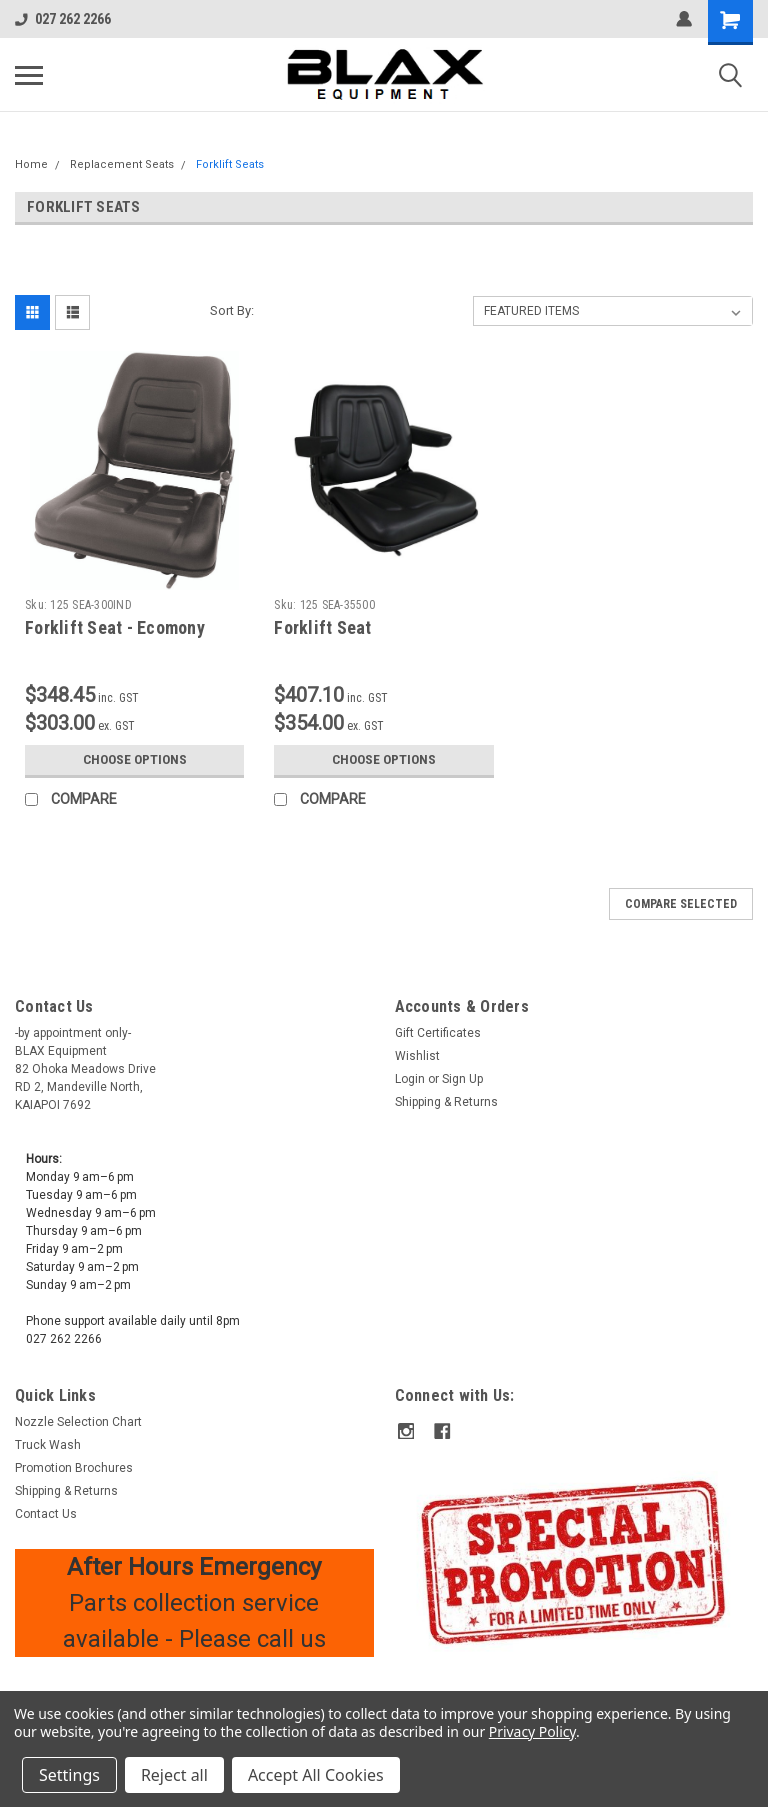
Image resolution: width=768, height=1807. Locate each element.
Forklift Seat (322, 627)
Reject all (174, 1775)
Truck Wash (48, 1445)
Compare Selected (681, 904)
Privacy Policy (532, 1731)
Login (410, 1079)
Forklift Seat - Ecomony (115, 627)
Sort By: (232, 310)
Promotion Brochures (74, 1468)
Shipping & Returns (446, 1102)
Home (31, 164)
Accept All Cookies (316, 1775)
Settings (69, 1775)
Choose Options (135, 760)
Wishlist (417, 1056)
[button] (574, 1560)
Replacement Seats (122, 164)
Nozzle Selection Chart (78, 1422)
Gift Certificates (438, 1033)
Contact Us (46, 1514)
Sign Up (462, 1079)
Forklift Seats (230, 164)
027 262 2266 (63, 19)
